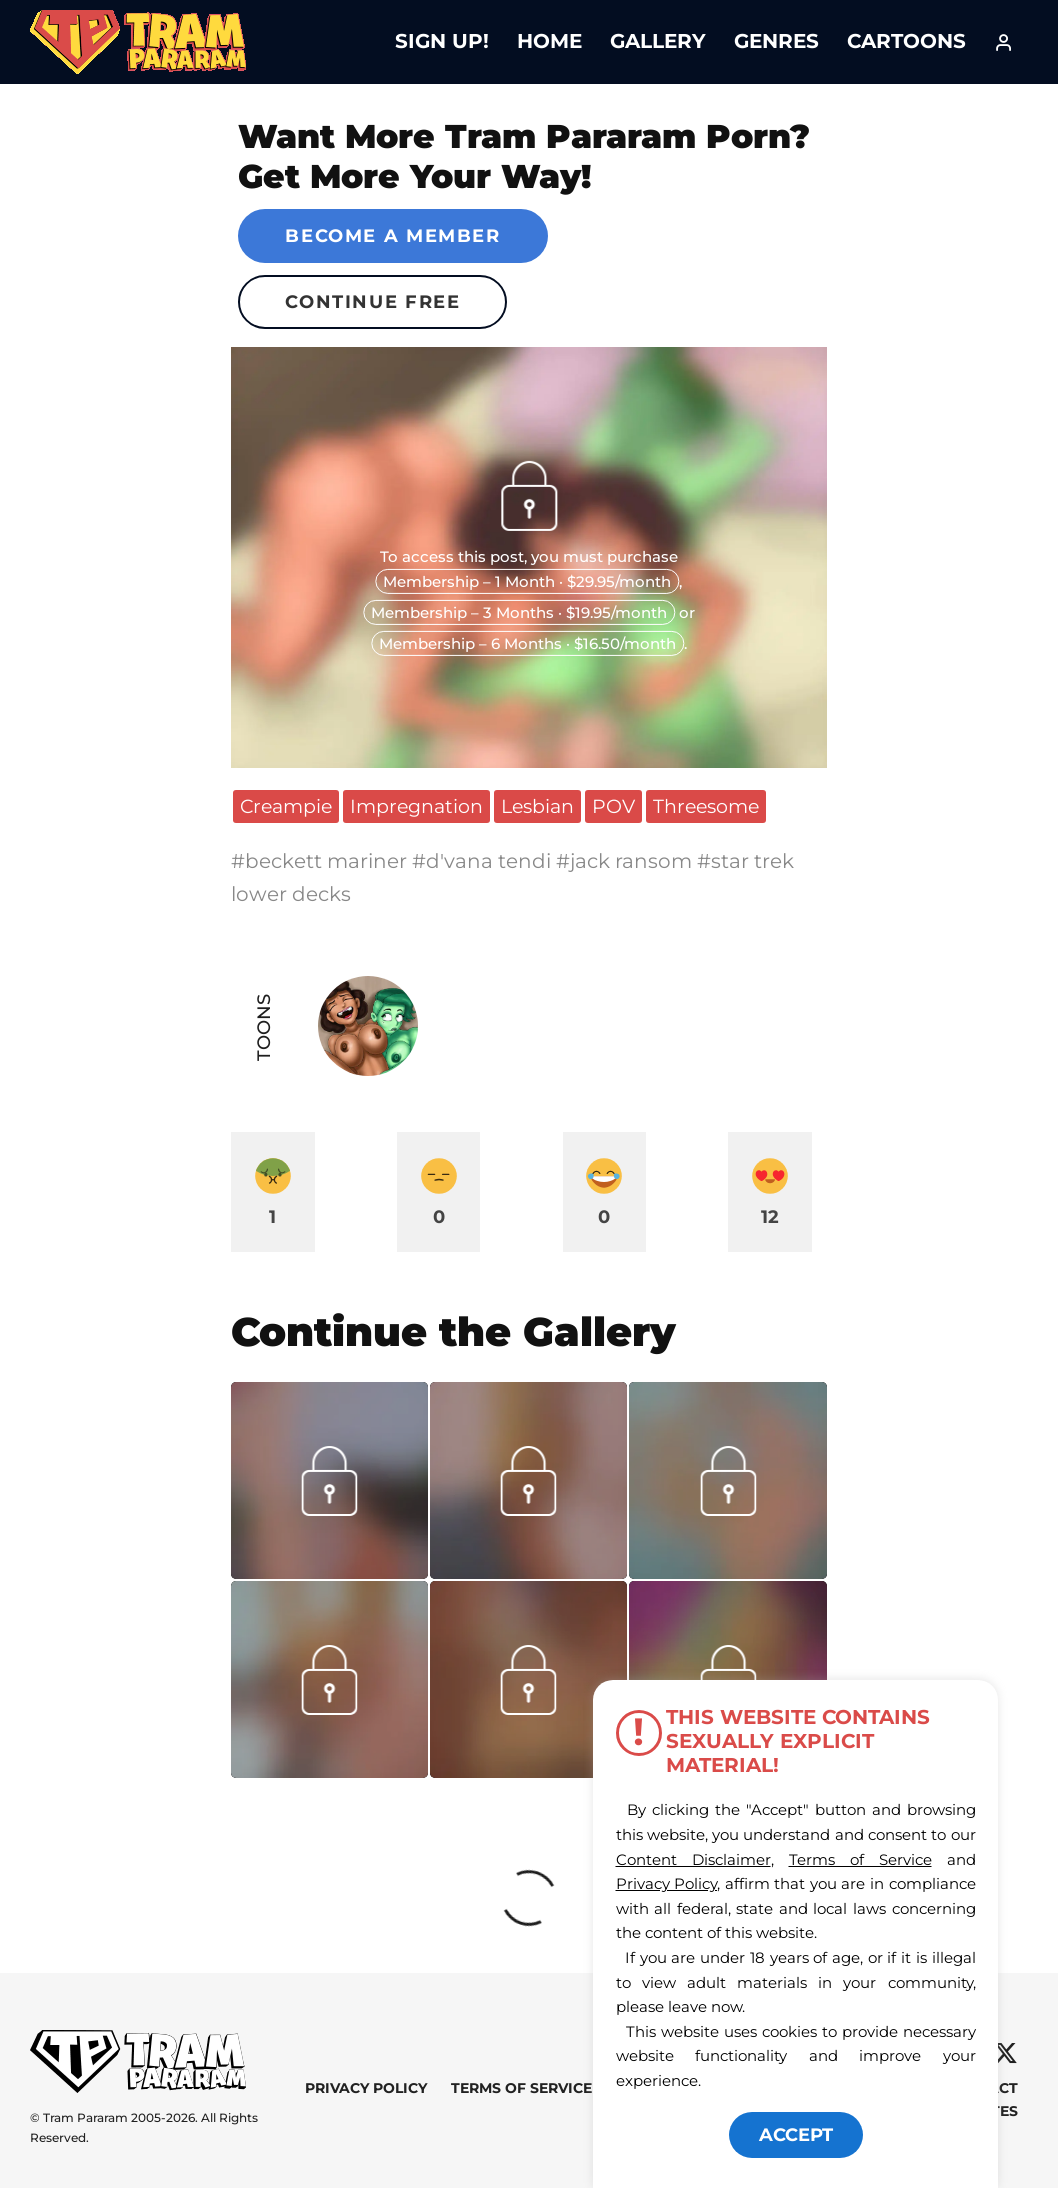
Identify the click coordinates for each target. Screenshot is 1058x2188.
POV (613, 806)
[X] (1005, 2053)
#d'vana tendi (484, 861)
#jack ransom (626, 861)
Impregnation (416, 806)
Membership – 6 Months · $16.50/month (527, 643)
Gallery (658, 41)
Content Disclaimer (693, 1859)
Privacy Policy (366, 2088)
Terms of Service (521, 2088)
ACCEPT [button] (796, 2135)
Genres (776, 41)
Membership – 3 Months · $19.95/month (519, 612)
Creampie (286, 806)
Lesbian (537, 806)
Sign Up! (442, 41)
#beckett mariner (321, 861)
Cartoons (906, 41)
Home (549, 41)
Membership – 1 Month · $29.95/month (527, 581)
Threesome (706, 806)
